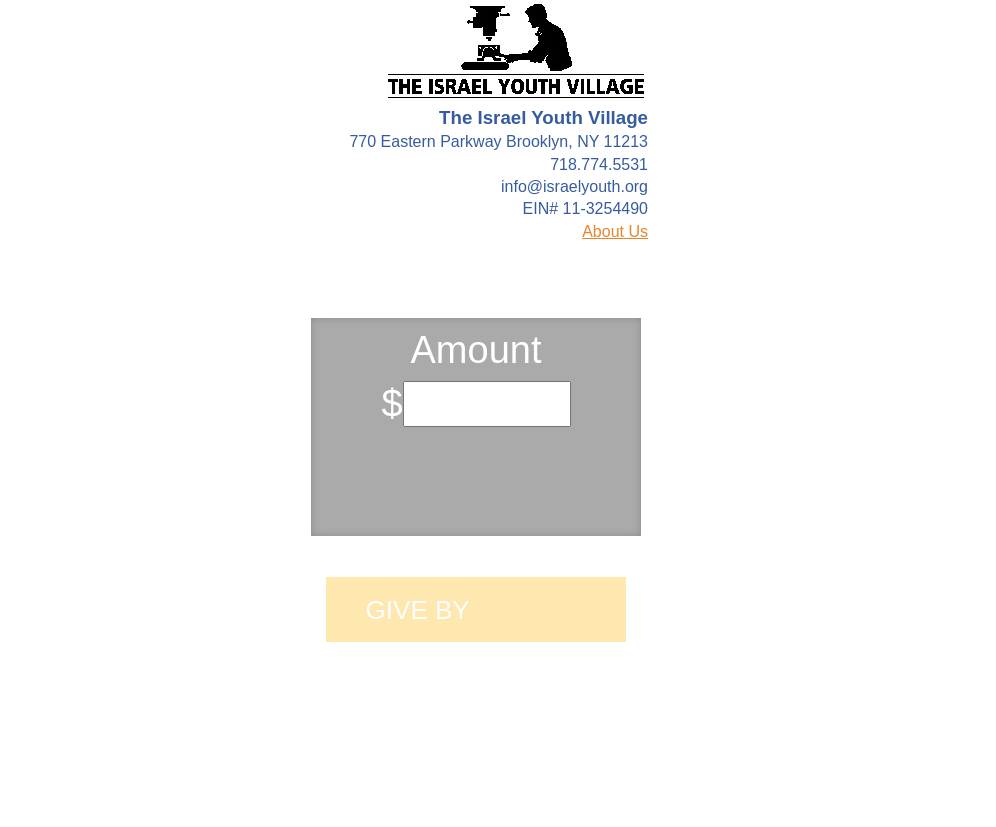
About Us (615, 231)
